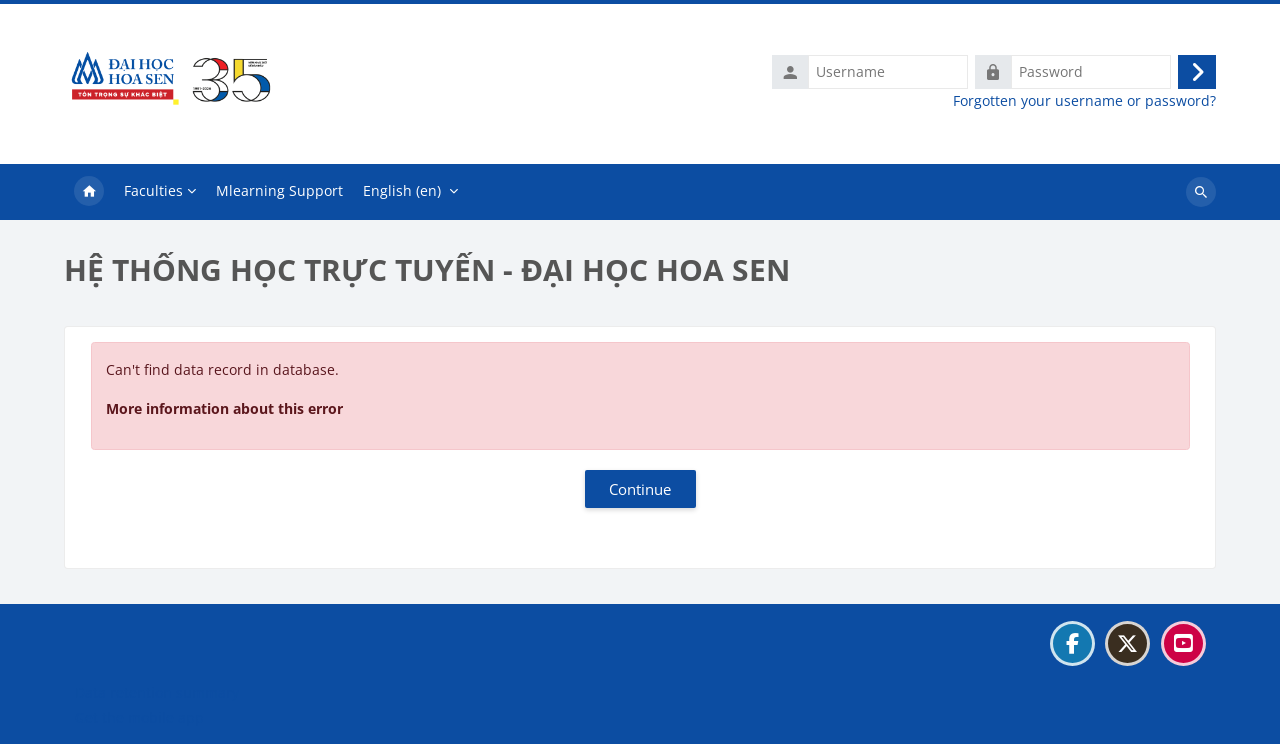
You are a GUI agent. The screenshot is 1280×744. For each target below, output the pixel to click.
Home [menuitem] (89, 192)
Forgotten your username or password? (1084, 101)
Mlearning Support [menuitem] (279, 190)
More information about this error (224, 408)
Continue (640, 489)
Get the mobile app (139, 717)
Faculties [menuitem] (153, 190)
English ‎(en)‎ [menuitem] (402, 190)
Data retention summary (157, 692)
